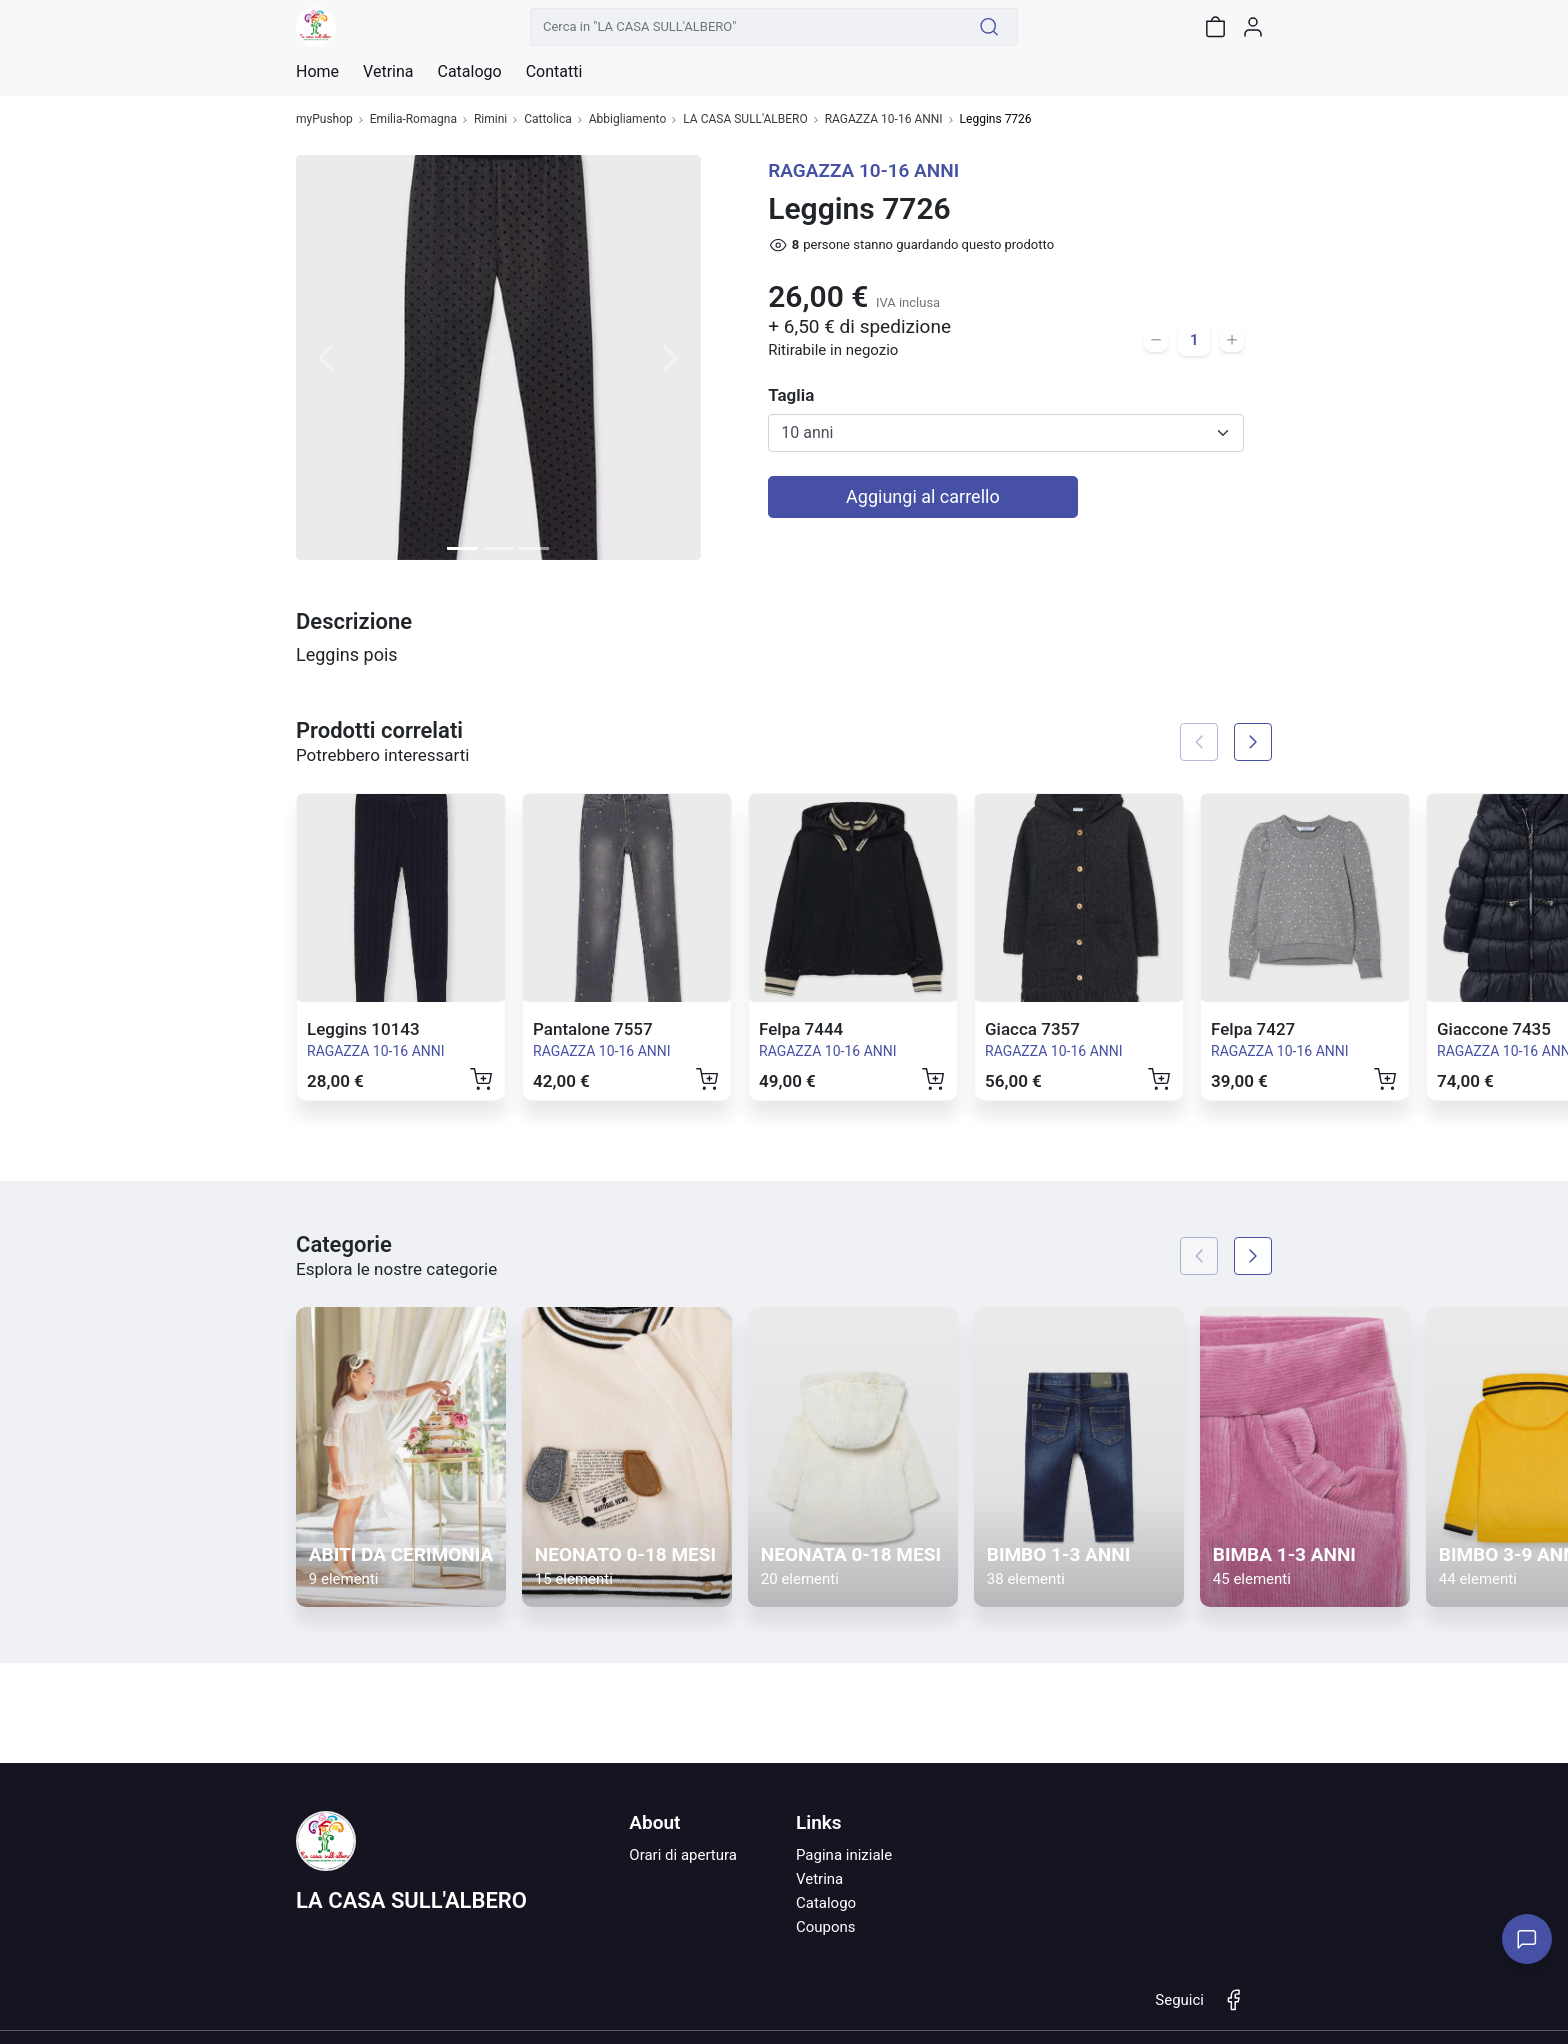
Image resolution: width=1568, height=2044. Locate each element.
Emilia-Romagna (413, 119)
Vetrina (819, 1879)
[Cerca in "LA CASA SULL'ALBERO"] (746, 27)
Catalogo (469, 72)
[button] (326, 357)
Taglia (791, 395)
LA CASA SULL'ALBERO (745, 119)
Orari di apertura (683, 1855)
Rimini (490, 119)
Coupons (826, 1927)
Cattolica (548, 119)
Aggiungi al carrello (923, 496)
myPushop (324, 119)
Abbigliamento (628, 119)
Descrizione (354, 621)
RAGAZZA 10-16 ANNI (884, 119)
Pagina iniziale (844, 1855)
